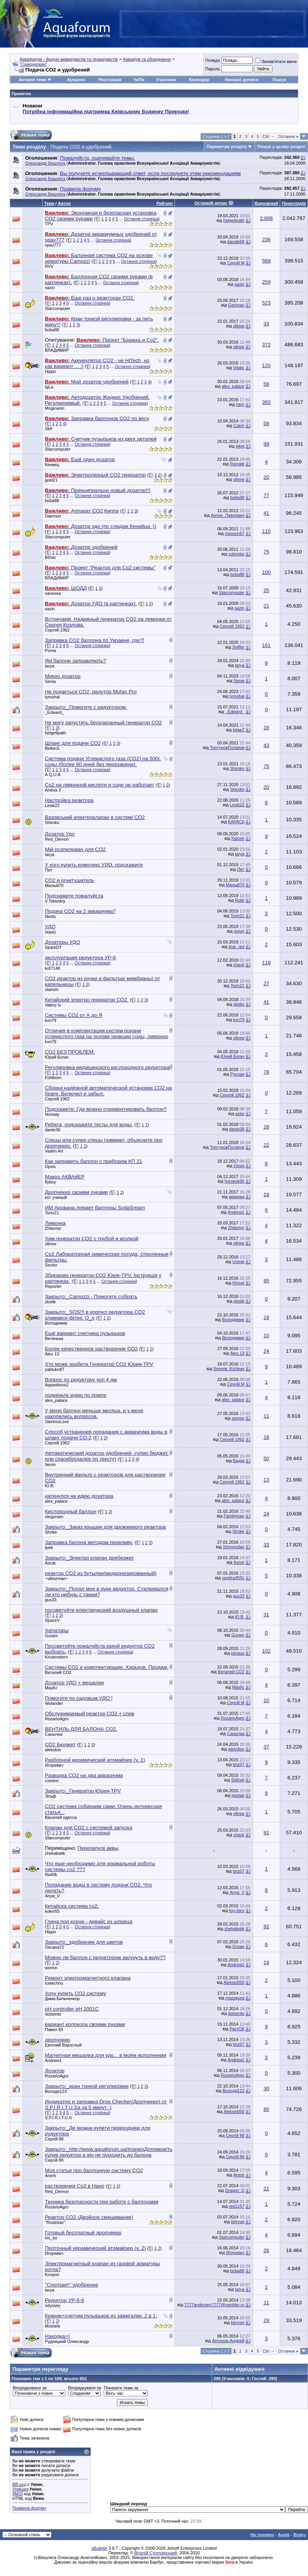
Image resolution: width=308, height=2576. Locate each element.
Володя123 (56, 2091)
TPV (49, 223)
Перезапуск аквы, (98, 1848)
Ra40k (51, 1874)
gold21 (51, 480)
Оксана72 (54, 1947)
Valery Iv (53, 1005)
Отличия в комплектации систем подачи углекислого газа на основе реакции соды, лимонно (106, 1033)
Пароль (212, 68)
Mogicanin (54, 408)
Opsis (50, 1166)
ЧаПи (139, 79)
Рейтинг (164, 203)
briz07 (239, 1764)
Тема (49, 203)
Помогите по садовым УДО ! (79, 1698)
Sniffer (238, 647)
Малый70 (54, 885)
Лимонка (55, 1223)
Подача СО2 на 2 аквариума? (80, 911)
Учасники (166, 79)
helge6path (233, 220)
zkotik (50, 1301)
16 (266, 727)
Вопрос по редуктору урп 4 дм (81, 1379)
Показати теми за (121, 2387)
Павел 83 (54, 2029)
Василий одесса (61, 1817)
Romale (237, 463)
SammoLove (57, 1421)
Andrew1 (236, 1212)
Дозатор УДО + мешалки (74, 1683)
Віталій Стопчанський (155, 2552)
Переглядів (294, 203)
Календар (199, 79)
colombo (236, 554)
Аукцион (76, 79)
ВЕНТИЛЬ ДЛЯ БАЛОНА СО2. (81, 1729)
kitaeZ (239, 729)
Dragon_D (235, 2190)
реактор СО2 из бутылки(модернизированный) (101, 1573)
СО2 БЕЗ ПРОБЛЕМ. (70, 1052)
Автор (64, 203)
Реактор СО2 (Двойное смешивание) (89, 2217)
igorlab (238, 1795)
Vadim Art (54, 1151)
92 (266, 1926)
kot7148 (52, 968)
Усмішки (20, 2489)
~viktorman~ (56, 1578)
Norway (52, 1114)
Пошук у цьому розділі (281, 146)
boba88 (52, 329)
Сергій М (236, 262)
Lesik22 (52, 805)
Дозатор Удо (60, 834)
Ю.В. (50, 1485)
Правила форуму (29, 2508)
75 (266, 552)
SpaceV (52, 1620)
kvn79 (50, 1020)
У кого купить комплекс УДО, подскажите (94, 865)
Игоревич (54, 1765)
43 (266, 745)
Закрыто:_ (86, 707)
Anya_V (52, 1895)
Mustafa (52, 2326)
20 (266, 477)
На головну (262, 2534)
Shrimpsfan (234, 1546)
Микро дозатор (62, 676)
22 (266, 1145)
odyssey (52, 2305)
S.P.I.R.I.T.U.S (58, 2117)
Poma (50, 650)
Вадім (239, 1460)
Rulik (239, 900)
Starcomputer (57, 308)
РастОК (237, 2028)
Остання (288, 136)
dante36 (52, 1129)
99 (266, 444)
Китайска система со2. (72, 1906)
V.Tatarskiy (55, 901)
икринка (236, 1196)
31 (266, 1614)
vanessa (53, 593)
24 (266, 1351)
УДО (50, 927)
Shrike (51, 1532)
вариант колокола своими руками (85, 2024)
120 (266, 365)
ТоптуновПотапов (227, 747)
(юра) (50, 932)
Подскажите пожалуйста (74, 896)
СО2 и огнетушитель (69, 880)
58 (266, 423)
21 (266, 606)
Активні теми (32, 79)
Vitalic (239, 367)
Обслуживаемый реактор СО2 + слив (89, 1713)
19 (266, 1194)
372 (266, 344)
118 (266, 962)
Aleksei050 (234, 1982)
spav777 (53, 245)
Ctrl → (269, 136)
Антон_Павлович (228, 515)
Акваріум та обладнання (147, 59)
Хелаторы (56, 1630)
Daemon (53, 516)
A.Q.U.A (52, 774)
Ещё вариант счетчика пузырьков (85, 1333)
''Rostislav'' (55, 2222)
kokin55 (52, 1911)
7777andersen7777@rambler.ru (214, 2304)
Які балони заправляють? (75, 661)
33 (266, 324)
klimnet (238, 2221)
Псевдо (212, 60)
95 (266, 1281)
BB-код (19, 2484)
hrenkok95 (234, 1181)
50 (266, 1458)
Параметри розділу (227, 146)
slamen (51, 989)
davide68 (236, 241)
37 (266, 1747)
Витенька (54, 1338)
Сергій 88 (54, 2139)
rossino (51, 1780)
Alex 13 (52, 1354)
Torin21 (238, 915)
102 (266, 1651)
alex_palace (233, 386)
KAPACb (236, 821)
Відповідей (266, 203)
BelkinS (52, 748)
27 (266, 983)
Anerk (50, 2175)
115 (266, 531)
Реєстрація (109, 79)
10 (266, 1335)
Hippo (50, 371)
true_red (237, 946)
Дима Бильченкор (62, 1998)
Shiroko (237, 768)
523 (266, 303)
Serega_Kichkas (229, 1368)
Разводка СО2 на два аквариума (84, 1775)
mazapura (235, 1997)
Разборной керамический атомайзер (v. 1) (95, 1760)
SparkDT (53, 947)
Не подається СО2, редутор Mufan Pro (91, 692)
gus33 (50, 1599)
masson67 (235, 533)
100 (266, 572)
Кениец (52, 464)
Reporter (53, 1286)
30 (266, 2088)
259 (266, 282)
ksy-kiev (237, 1910)
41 (266, 513)
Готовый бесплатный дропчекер (83, 2232)
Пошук (279, 79)
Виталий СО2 (58, 1672)
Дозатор (54, 2071)
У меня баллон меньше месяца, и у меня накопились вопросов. (94, 1413)
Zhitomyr (53, 1228)
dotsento (53, 2014)
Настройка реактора (69, 800)
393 (266, 402)
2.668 (266, 218)
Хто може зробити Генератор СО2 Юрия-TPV (99, 1364)
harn (240, 404)
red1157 (236, 2206)
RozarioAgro (56, 1718)
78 (266, 1072)
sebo (240, 1113)
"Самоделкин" (33, 64)
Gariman (236, 305)
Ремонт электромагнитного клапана (87, 1978)
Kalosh (238, 838)
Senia (50, 681)
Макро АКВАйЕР (64, 1177)
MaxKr (51, 1688)
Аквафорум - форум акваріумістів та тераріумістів (69, 59)
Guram (51, 1635)
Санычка (53, 1734)
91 (266, 1832)
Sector (51, 1265)
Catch (239, 425)
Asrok (50, 1563)
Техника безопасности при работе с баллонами (101, 2202)
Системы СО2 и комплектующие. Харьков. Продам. (106, 1667)
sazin (50, 287)
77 (266, 495)
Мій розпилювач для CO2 (75, 849)
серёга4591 (233, 1577)
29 (266, 2320)
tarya (49, 666)
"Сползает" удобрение (71, 2285)
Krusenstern (56, 1657)
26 (266, 2250)
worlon (51, 1967)
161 (266, 645)
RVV (49, 266)
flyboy (50, 1182)
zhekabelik (55, 1853)
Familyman (234, 1516)
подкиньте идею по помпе (75, 1395)
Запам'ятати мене (276, 61)
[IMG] (17, 2493)
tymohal (52, 697)
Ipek (49, 1547)
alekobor (53, 1749)
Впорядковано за (29, 2387)
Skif (48, 428)
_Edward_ (54, 712)
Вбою (50, 557)
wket (240, 446)
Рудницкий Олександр (67, 2341)
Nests (50, 916)
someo (238, 1418)
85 (266, 2109)
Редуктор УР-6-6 (64, 2300)
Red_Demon (57, 839)
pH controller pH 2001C (72, 2009)
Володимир (56, 1323)
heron (50, 1464)
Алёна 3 (53, 790)
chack (239, 964)
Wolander (54, 1703)
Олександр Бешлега (45, 163)
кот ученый (56, 1197)
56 (266, 384)
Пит (48, 870)
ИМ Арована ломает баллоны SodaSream (95, 1208)
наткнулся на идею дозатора (79, 1496)
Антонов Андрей (228, 2340)
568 (266, 261)
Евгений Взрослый (63, 2045)
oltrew (238, 325)
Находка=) (57, 2336)
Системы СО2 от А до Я (73, 1015)
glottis (239, 1004)
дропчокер (57, 2040)
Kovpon (52, 2274)
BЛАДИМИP (57, 350)
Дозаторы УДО (62, 942)
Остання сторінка (141, 218)
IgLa (49, 387)
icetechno (54, 1983)
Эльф (50, 1796)
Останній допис (211, 203)
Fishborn (53, 1077)
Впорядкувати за (84, 2387)
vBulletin (99, 2548)
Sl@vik (237, 1779)
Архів (283, 2534)
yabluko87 (54, 1369)
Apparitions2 (56, 1384)
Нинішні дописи (241, 79)
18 (266, 1437)
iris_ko (51, 2237)
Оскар (238, 1946)
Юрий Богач (56, 1057)
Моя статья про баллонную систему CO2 (94, 2170)
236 (266, 239)
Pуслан (237, 1074)
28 (266, 1127)
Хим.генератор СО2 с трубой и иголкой (91, 1238)
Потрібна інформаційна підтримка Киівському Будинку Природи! (105, 111)
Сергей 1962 (57, 630)
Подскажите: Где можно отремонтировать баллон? (106, 1109)
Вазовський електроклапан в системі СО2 (95, 817)
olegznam (54, 1516)
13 (266, 1480)
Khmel (239, 1282)
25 (266, 590)
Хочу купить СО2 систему (75, 1993)
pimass (238, 1653)
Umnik (239, 1261)
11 (266, 1416)
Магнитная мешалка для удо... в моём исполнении (105, 2055)
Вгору (299, 2534)
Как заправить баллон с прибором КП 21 (93, 1161)
